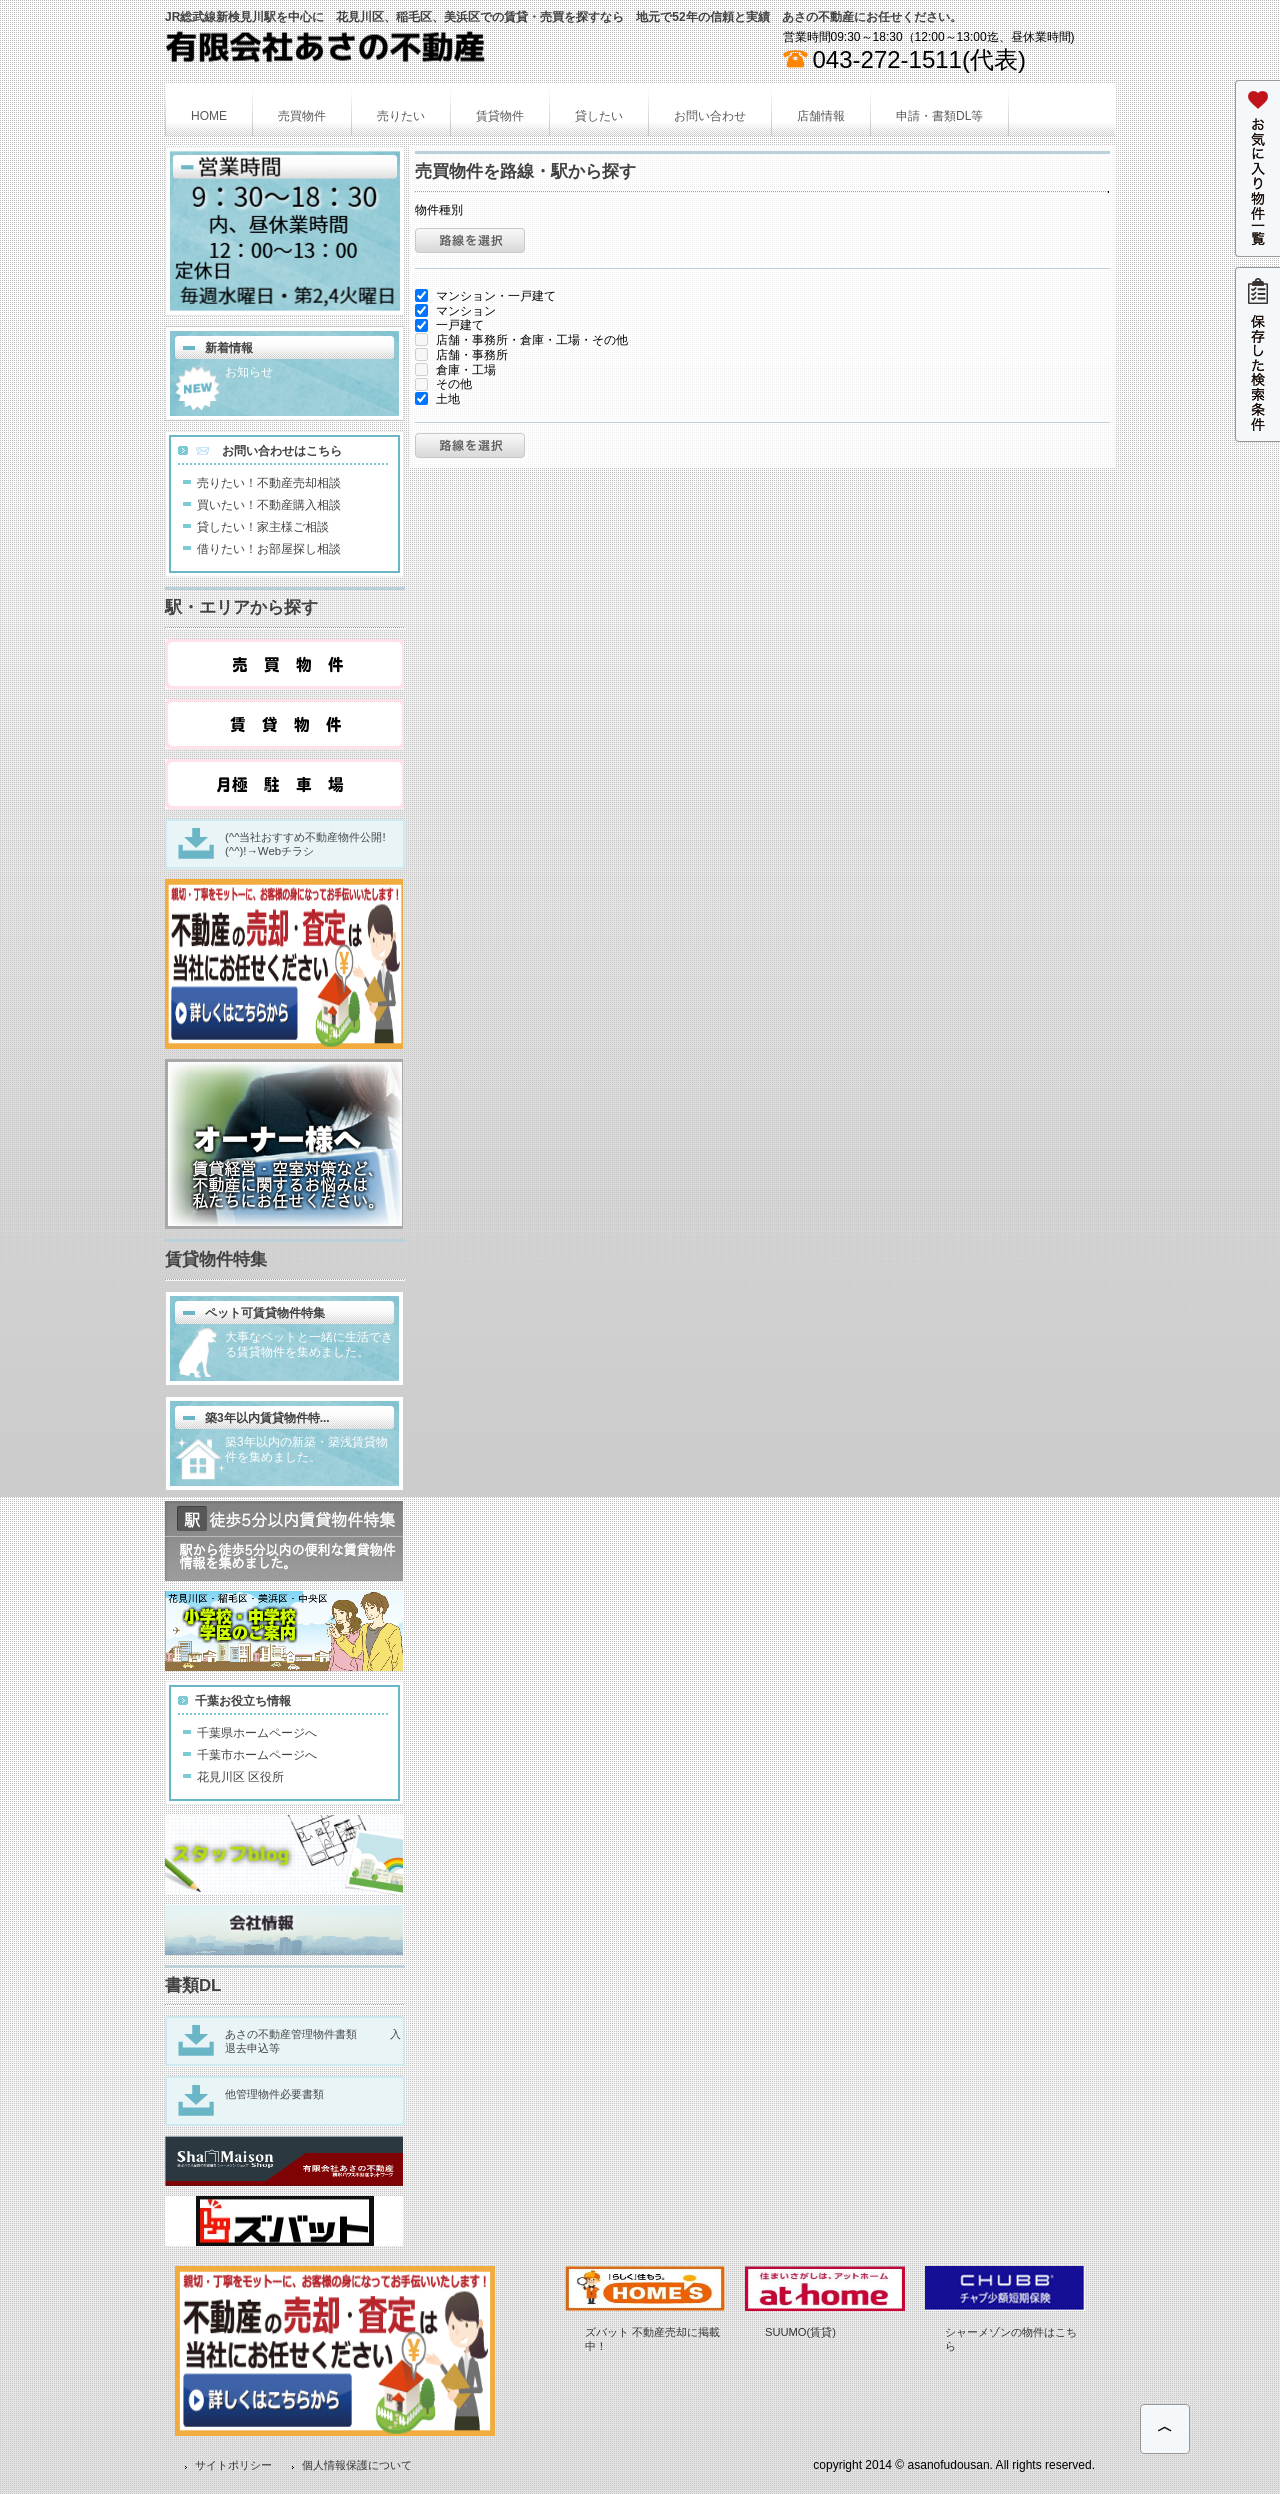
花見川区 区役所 (240, 1777)
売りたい (401, 116)
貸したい (599, 116)
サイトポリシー (233, 2465)
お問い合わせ (710, 116)
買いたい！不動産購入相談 (269, 505)
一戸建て (449, 325)
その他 (443, 384)
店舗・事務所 (461, 355)
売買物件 (302, 116)
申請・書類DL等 (939, 116)
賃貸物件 (500, 116)
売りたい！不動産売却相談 (269, 483)
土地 (437, 399)
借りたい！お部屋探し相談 (269, 549)
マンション (455, 311)
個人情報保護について (357, 2465)
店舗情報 (821, 116)
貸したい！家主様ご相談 (263, 527)
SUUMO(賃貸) (800, 2332)
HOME (209, 116)
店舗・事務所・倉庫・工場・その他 (521, 340)
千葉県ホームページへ (257, 1733)
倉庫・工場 (455, 370)
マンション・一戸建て (485, 296)
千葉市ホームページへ (257, 1755)
